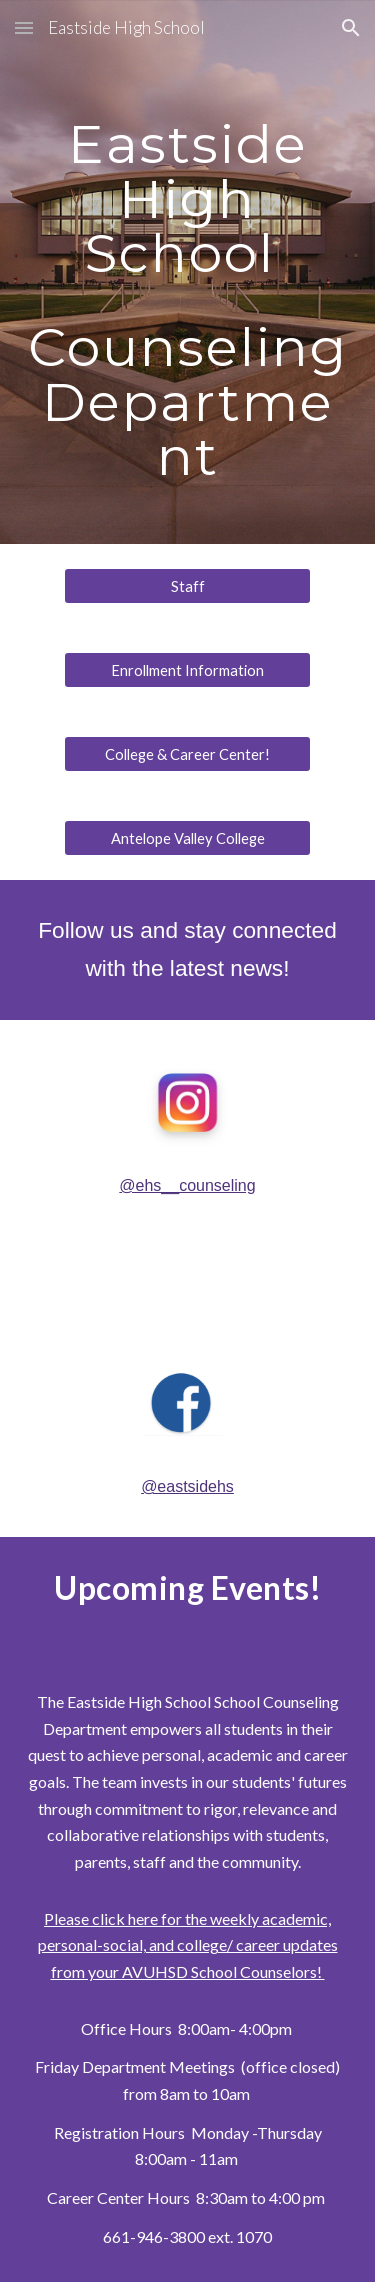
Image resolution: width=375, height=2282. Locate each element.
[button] (24, 27)
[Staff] (187, 586)
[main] (188, 272)
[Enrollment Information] (187, 670)
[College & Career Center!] (187, 754)
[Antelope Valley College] (187, 838)
